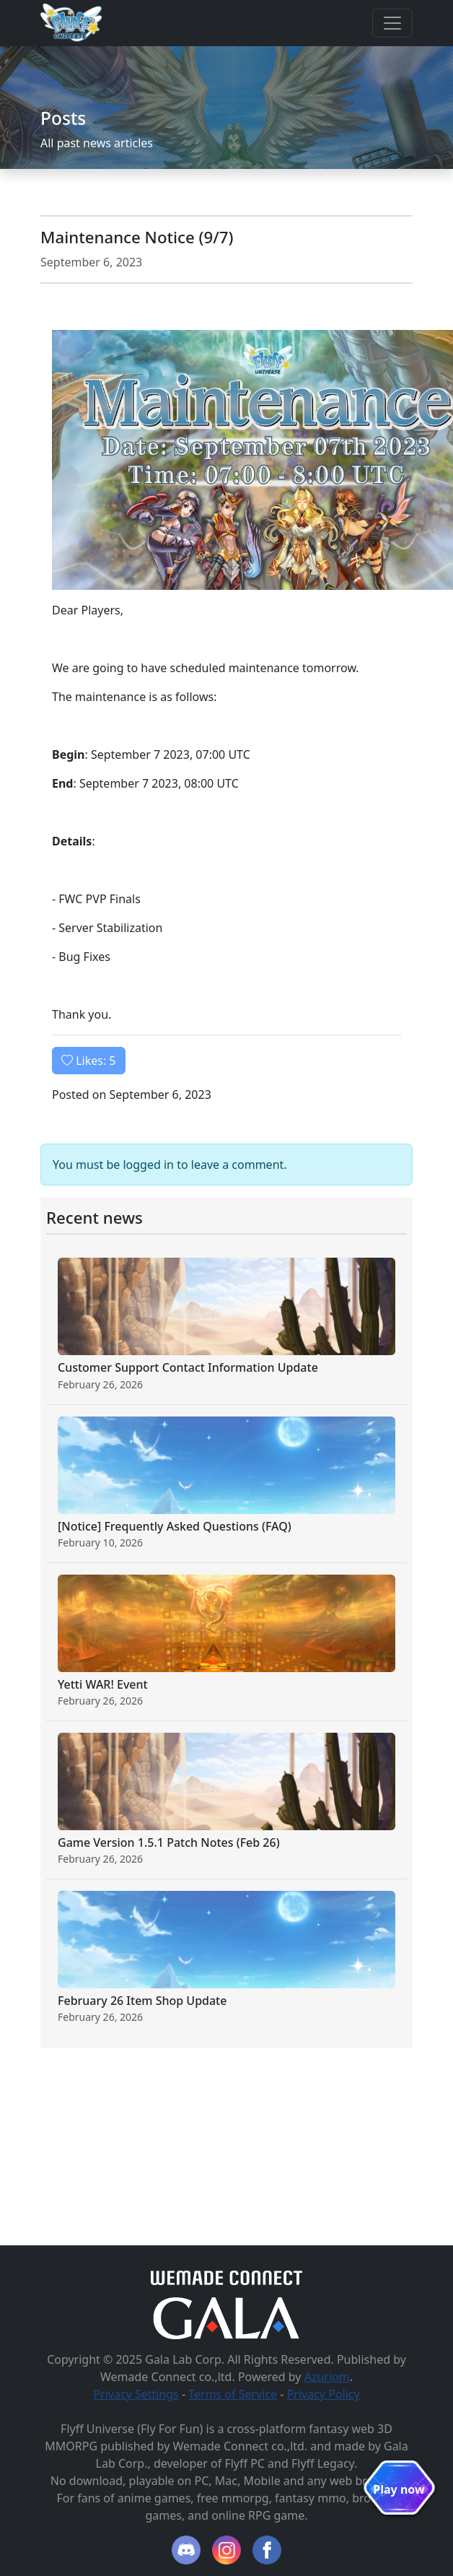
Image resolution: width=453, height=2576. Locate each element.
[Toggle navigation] (392, 23)
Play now (398, 2489)
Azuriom (327, 2377)
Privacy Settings (135, 2394)
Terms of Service (232, 2394)
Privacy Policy (323, 2394)
